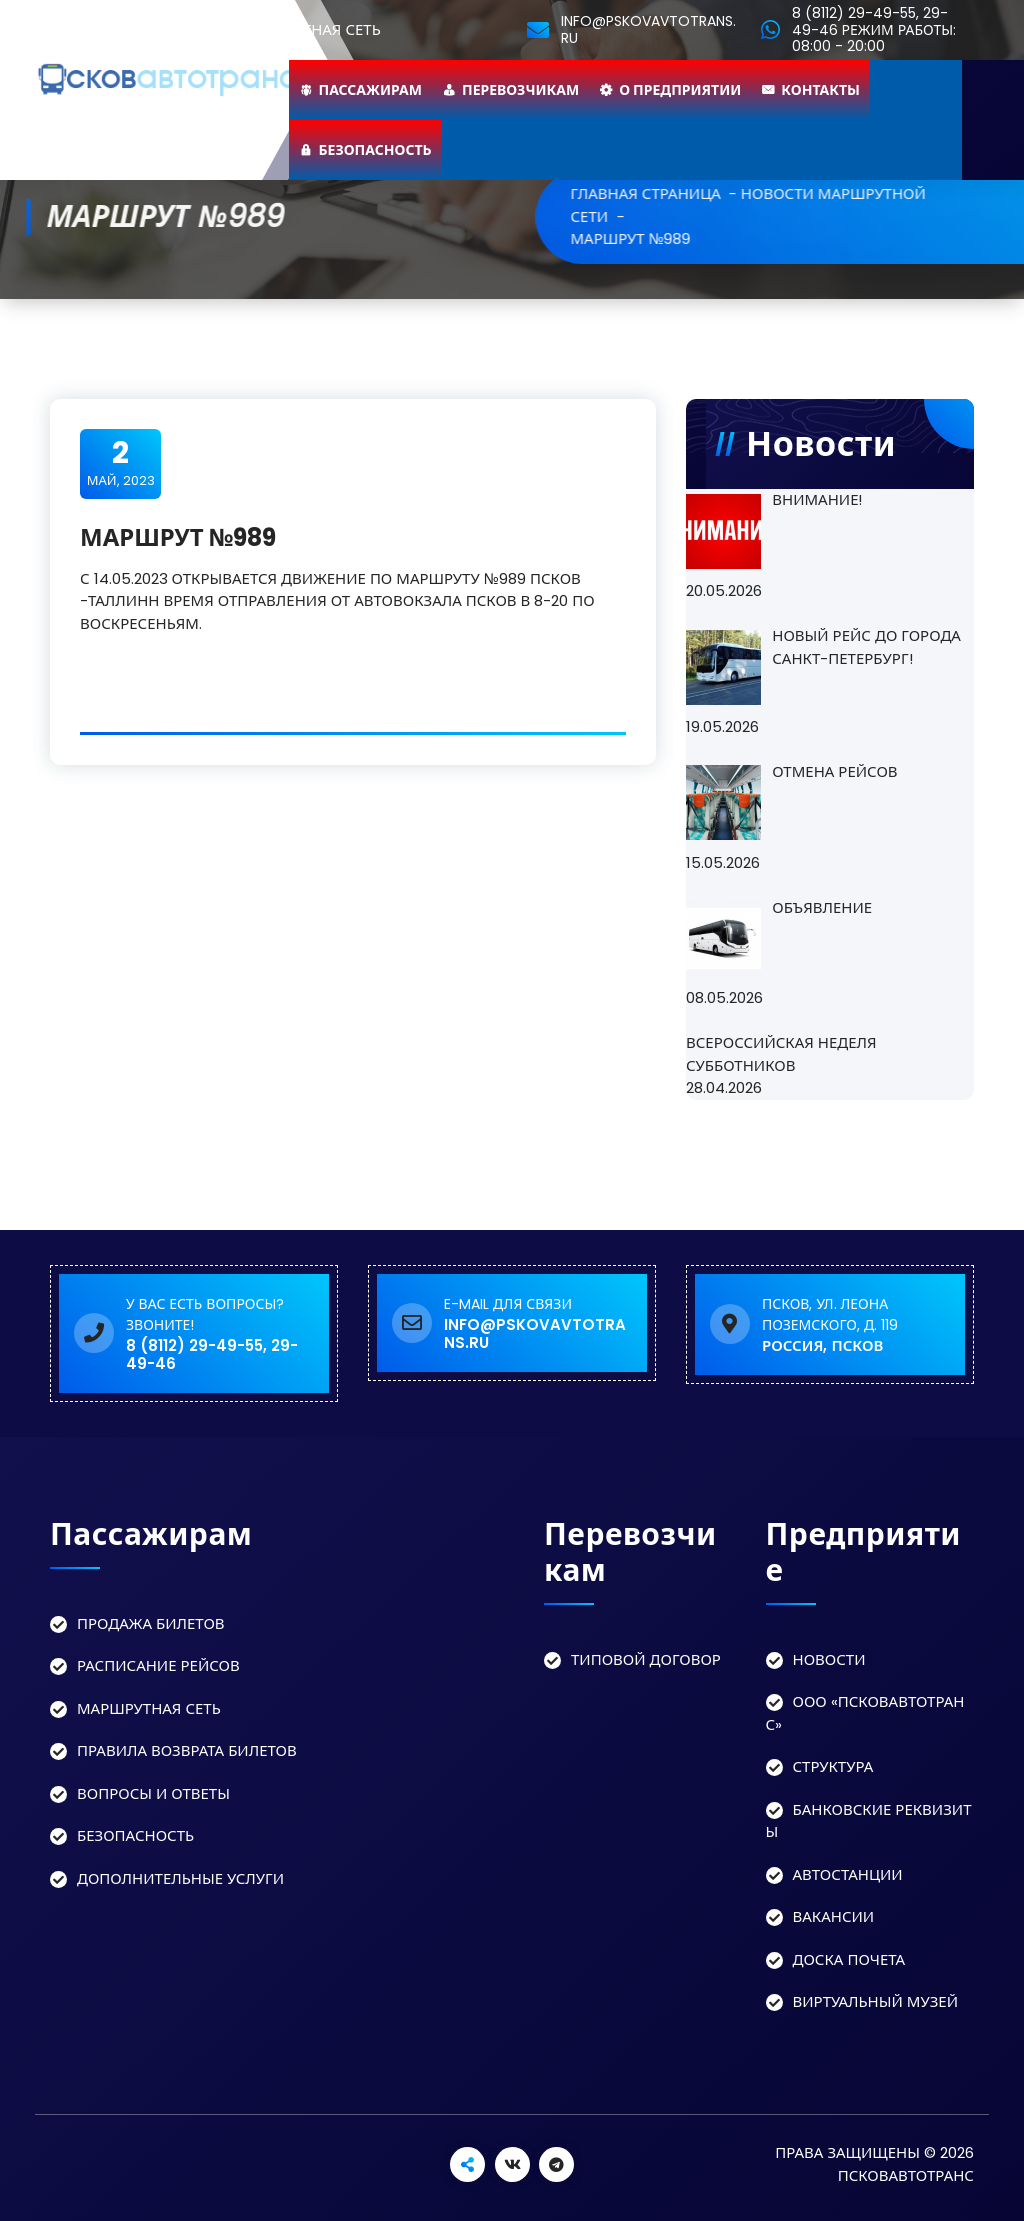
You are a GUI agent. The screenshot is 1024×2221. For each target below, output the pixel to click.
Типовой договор (646, 1659)
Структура (833, 1766)
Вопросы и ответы (153, 1793)
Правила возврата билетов (187, 1750)
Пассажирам (371, 90)
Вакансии (834, 1916)
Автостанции (848, 1874)
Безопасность (375, 150)
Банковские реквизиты (869, 1821)
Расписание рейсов (158, 1665)
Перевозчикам (520, 90)
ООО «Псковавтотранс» (865, 1713)
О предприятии (680, 90)
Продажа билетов (151, 1623)
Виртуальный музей (876, 2001)
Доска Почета (849, 1959)
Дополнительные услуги (180, 1878)
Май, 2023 (121, 463)
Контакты (820, 90)
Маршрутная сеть (149, 1708)
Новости (829, 1659)
